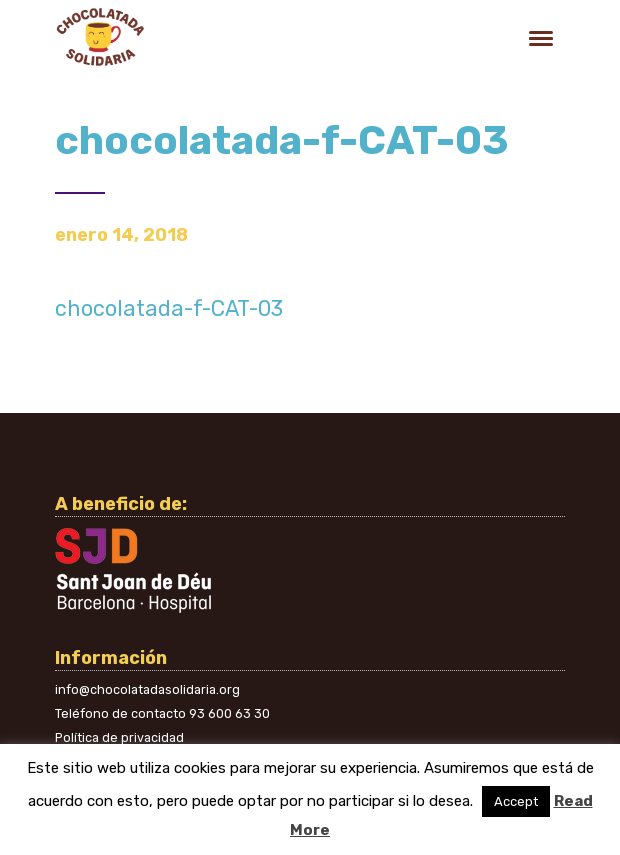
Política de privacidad (119, 737)
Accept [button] (516, 801)
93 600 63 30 (229, 713)
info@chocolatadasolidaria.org (147, 689)
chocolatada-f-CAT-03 (169, 308)
